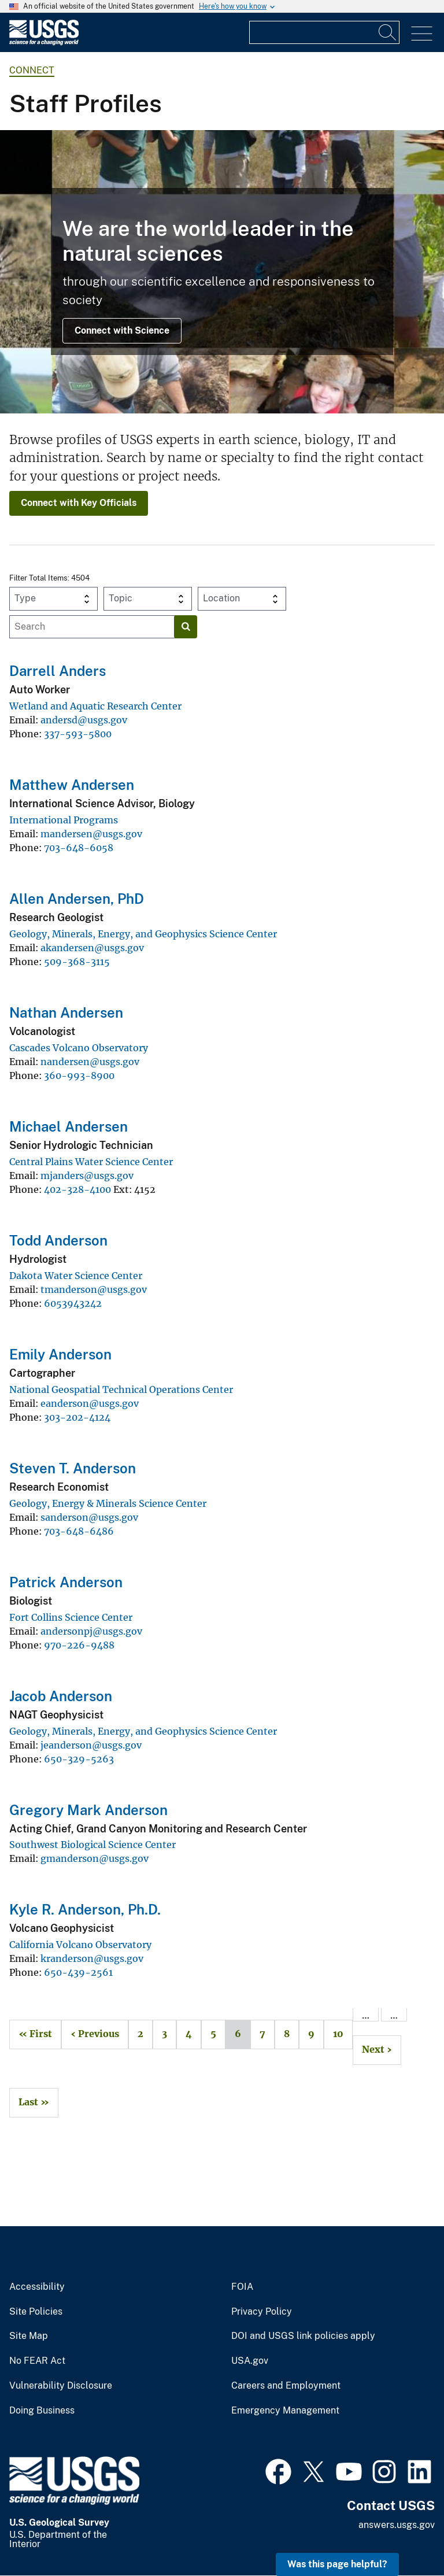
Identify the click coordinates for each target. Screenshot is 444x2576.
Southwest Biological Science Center (92, 1844)
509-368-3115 (77, 961)
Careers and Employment (286, 2386)
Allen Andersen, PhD (76, 898)
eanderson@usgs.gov (89, 1403)
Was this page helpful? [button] (337, 2564)
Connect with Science (122, 330)
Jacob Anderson (60, 1696)
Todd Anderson (58, 1240)
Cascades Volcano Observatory (78, 1048)
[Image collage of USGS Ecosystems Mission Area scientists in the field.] (222, 271)
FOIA (242, 2287)
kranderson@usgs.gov (91, 1958)
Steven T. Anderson (72, 1468)
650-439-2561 (78, 1972)
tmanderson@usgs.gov (93, 1289)
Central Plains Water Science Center (91, 1161)
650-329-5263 (79, 1759)
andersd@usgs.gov (83, 720)
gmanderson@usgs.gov (94, 1858)
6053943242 (73, 1303)
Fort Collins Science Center (70, 1617)
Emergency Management (285, 2410)
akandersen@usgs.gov (92, 947)
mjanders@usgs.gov (87, 1175)
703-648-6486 (79, 1531)
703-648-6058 (78, 847)
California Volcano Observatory (80, 1944)
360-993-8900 (79, 1075)
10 (333, 2034)
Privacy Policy (261, 2312)
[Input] (324, 32)
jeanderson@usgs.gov (91, 1745)
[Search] (387, 32)
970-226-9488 (79, 1645)
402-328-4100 (77, 1189)
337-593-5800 (78, 734)
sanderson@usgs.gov (89, 1517)
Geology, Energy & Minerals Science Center (107, 1503)
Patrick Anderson (66, 1582)
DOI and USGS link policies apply (303, 2336)
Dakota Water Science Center (75, 1275)
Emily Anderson (60, 1354)
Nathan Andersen (66, 1012)
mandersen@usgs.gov (91, 834)
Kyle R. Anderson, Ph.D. (85, 1909)
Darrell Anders (57, 671)
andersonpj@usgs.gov (91, 1631)
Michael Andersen (68, 1126)
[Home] (44, 42)
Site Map (28, 2336)
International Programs (63, 820)
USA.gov (249, 2361)
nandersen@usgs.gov (89, 1061)
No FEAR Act (37, 2361)
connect (31, 70)
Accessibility (37, 2287)
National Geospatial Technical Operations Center (121, 1389)
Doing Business (42, 2410)
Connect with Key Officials (78, 502)
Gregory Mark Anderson (88, 1810)
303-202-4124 (77, 1417)
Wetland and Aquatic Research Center (95, 706)
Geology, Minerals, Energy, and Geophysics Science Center (143, 934)
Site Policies (35, 2312)
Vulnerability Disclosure (60, 2386)
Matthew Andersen (71, 785)
